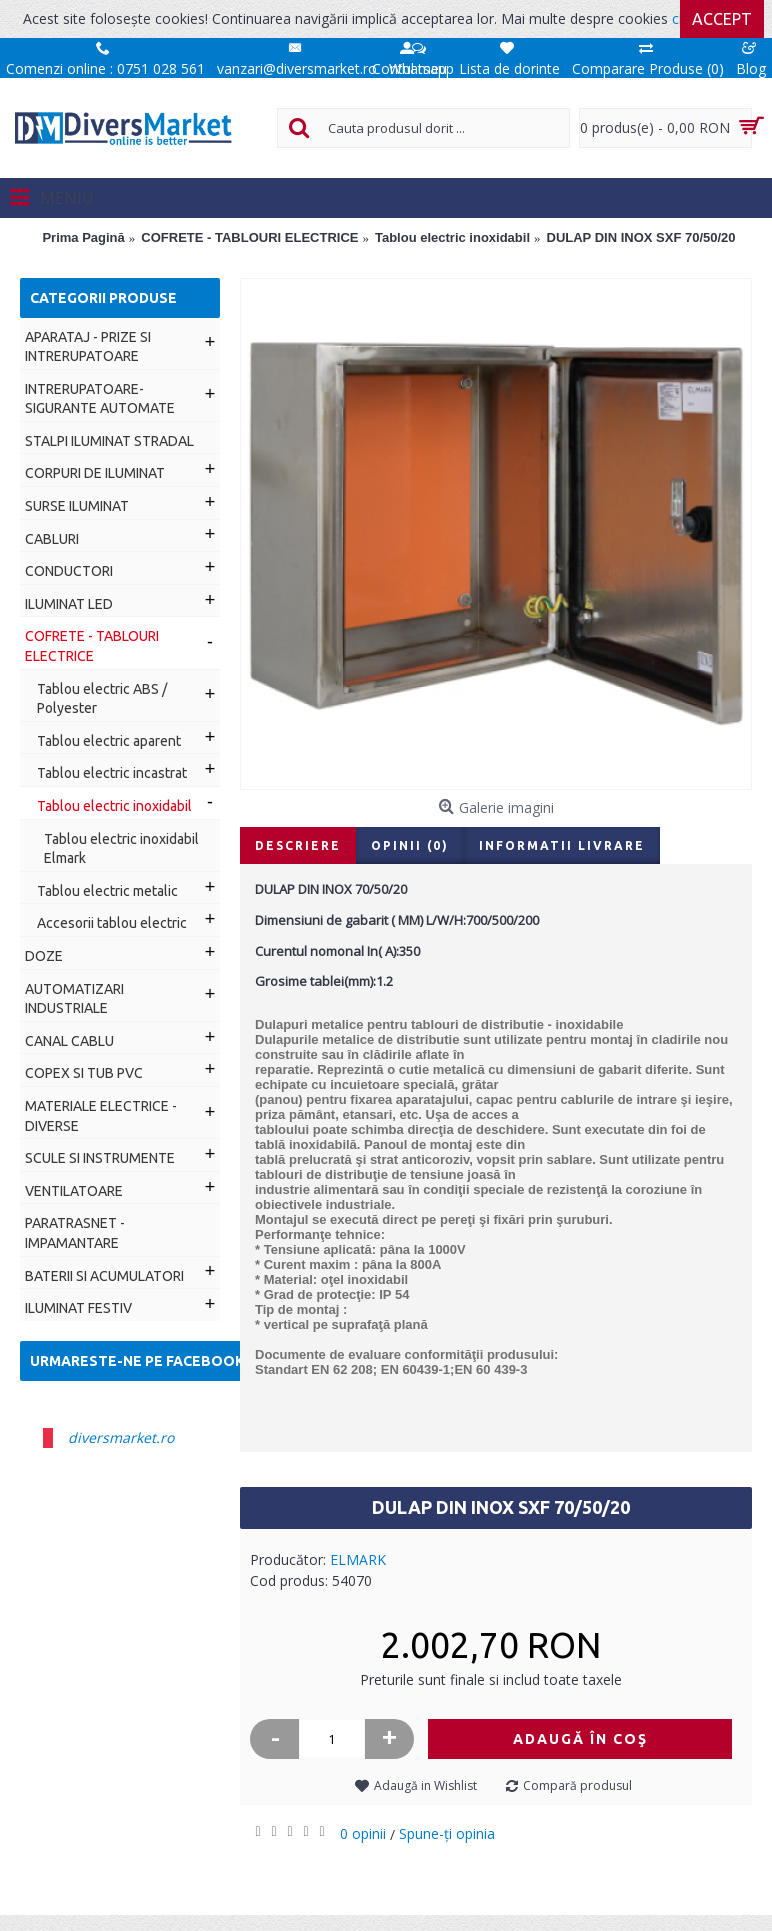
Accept (722, 19)
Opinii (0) (410, 845)
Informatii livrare (562, 845)
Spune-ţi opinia (447, 1833)
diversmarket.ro (121, 1437)
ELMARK (358, 1559)
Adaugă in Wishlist (425, 1785)
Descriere (298, 845)
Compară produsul (577, 1785)
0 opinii (363, 1833)
